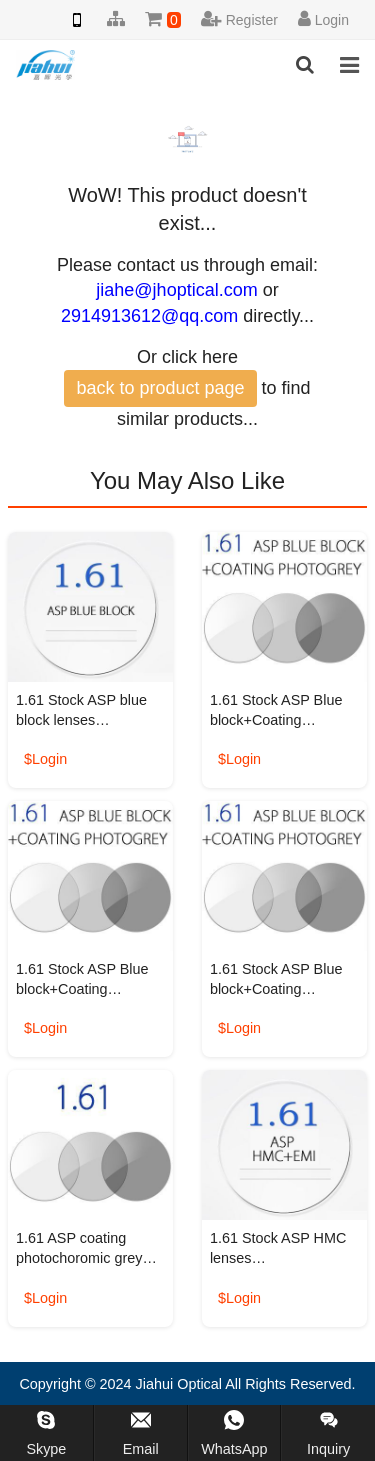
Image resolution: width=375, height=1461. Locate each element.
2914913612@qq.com (149, 316)
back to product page (160, 388)
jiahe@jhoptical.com (176, 290)
